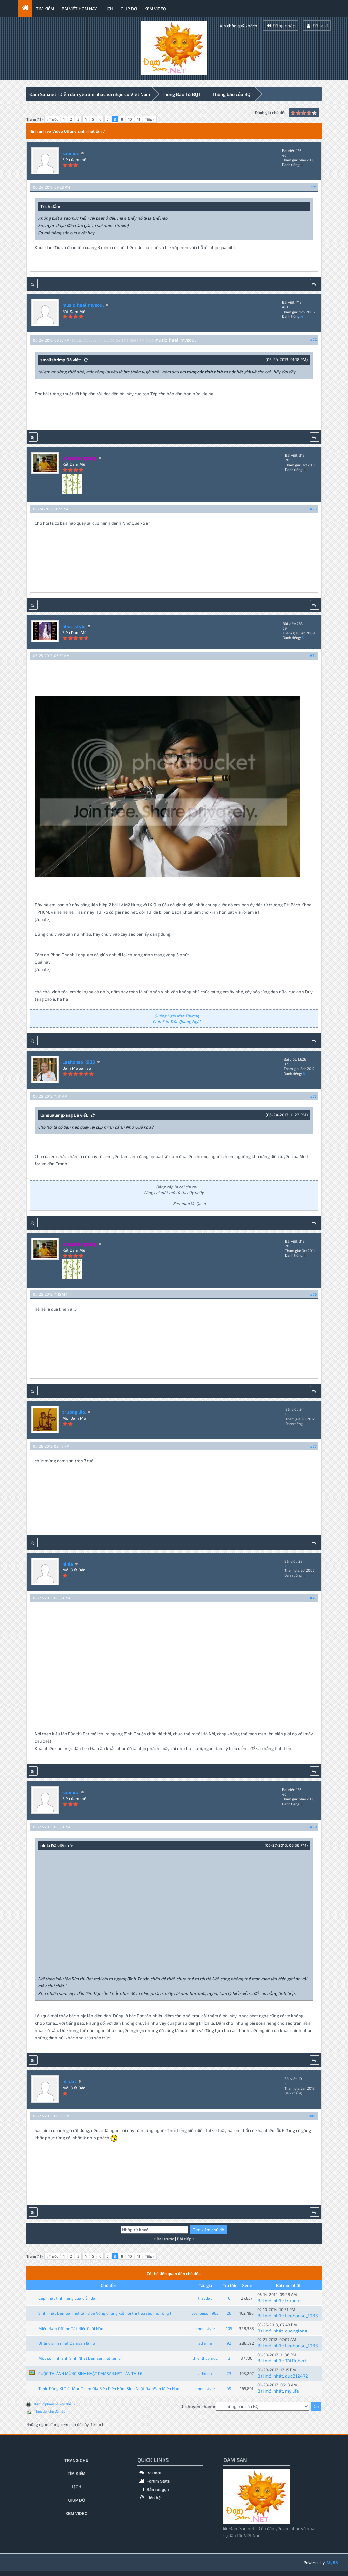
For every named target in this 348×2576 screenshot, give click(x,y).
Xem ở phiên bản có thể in (54, 2403)
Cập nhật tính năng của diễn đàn (68, 2297)
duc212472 (296, 2375)
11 (138, 119)
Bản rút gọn (153, 2488)
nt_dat (69, 2080)
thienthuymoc (205, 2357)
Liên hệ (149, 2497)
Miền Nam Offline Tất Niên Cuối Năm (71, 2327)
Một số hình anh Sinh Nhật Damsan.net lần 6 (79, 2357)
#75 (313, 1095)
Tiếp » (149, 119)
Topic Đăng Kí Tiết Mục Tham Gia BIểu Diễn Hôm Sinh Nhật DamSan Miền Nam (109, 2387)
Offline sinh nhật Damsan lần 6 (66, 2342)
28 (229, 2312)
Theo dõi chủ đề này (49, 2410)
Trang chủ (76, 2459)
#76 (313, 1293)
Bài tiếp (184, 2237)
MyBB (332, 2561)
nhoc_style (74, 625)
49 (229, 2387)
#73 (313, 508)
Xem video (155, 8)
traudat (205, 2297)
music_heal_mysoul (83, 304)
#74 (313, 655)
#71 (313, 186)
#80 (313, 2115)
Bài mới (149, 2472)
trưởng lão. (74, 1411)
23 (229, 2372)
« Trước (52, 119)
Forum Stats (153, 2480)
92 (229, 2342)
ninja (67, 1563)
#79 (313, 1826)
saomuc (70, 152)
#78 (313, 1597)
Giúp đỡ (129, 8)
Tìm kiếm (45, 8)
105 (229, 2327)
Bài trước (165, 2237)
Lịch (108, 8)
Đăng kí (317, 25)
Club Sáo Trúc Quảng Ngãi (176, 1020)
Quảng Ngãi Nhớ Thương (176, 1014)
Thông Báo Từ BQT (181, 94)
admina (205, 2342)
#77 (313, 1445)
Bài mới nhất (270, 2299)
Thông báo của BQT (232, 94)
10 (130, 119)
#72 (313, 338)
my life (292, 2390)
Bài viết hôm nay (79, 8)
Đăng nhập (280, 25)
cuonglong (296, 2329)
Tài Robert (296, 2360)
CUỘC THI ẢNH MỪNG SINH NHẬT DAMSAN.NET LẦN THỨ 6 (90, 2372)
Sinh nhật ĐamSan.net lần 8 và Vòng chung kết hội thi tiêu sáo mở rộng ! (104, 2312)
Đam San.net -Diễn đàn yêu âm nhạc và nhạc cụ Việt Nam (89, 94)
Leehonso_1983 (78, 1061)
